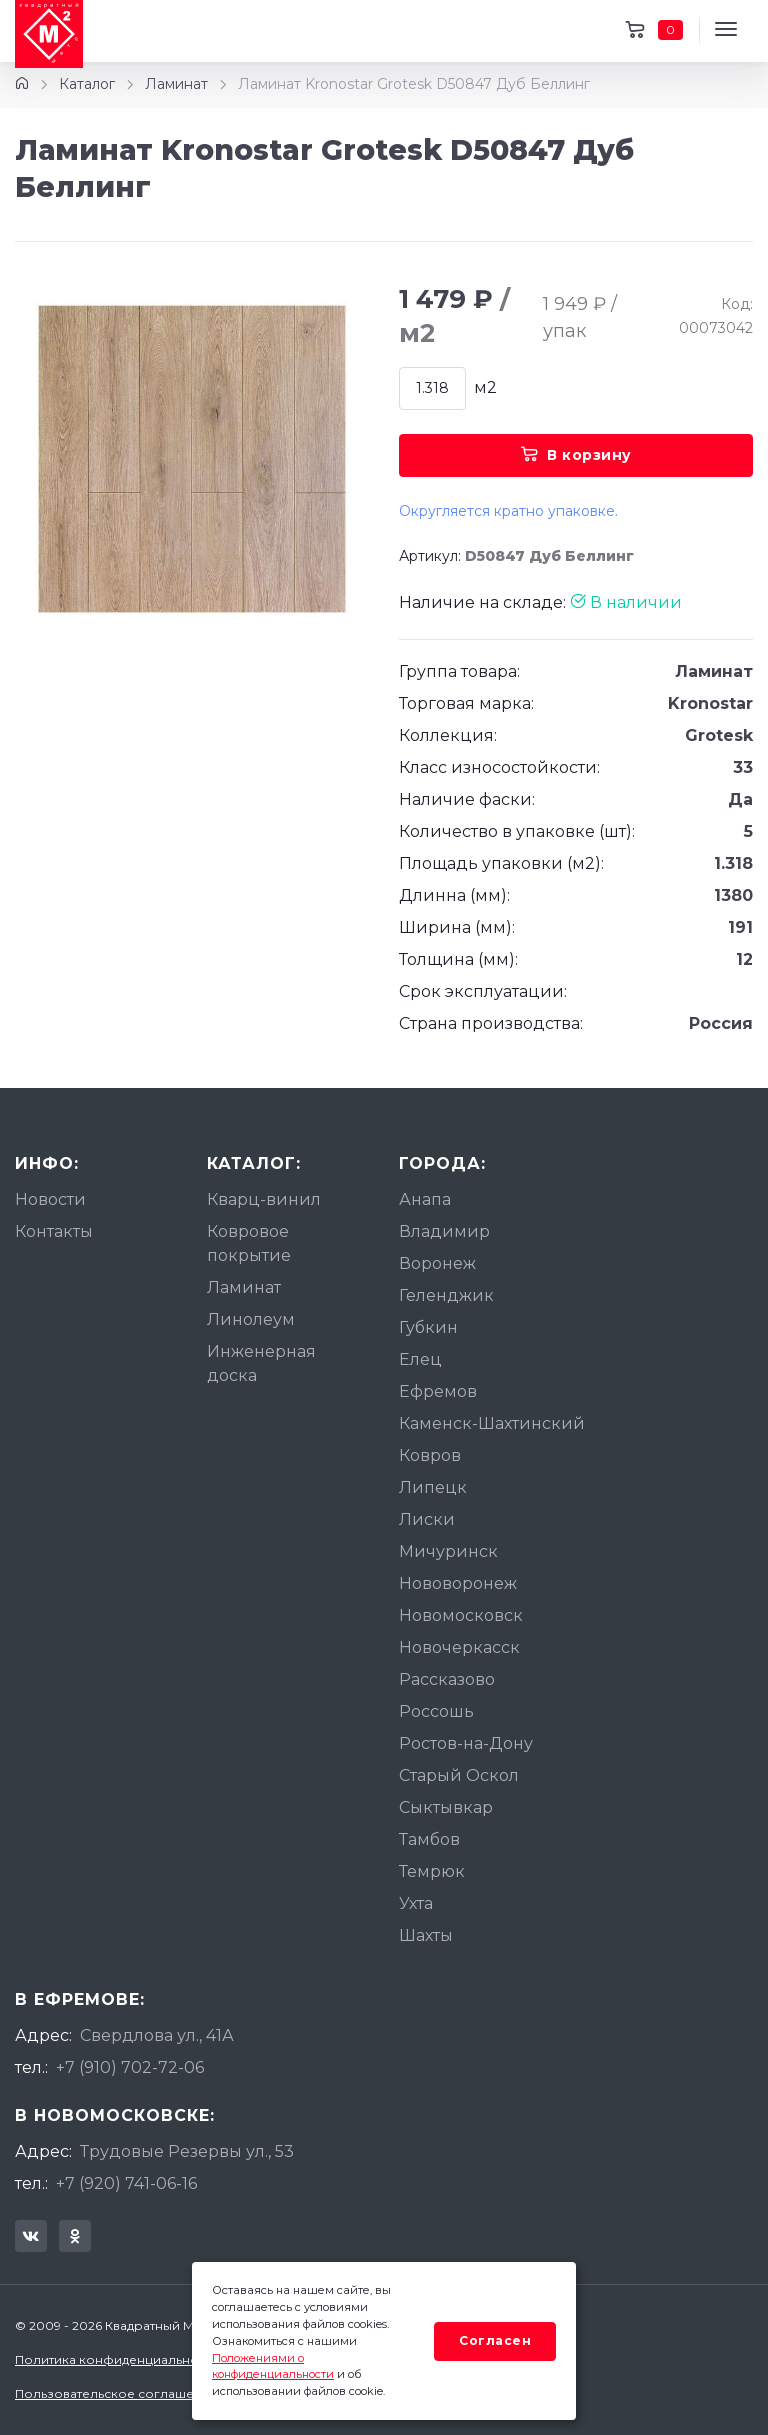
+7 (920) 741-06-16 (126, 2183)
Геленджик (446, 1295)
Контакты (54, 1231)
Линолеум (251, 1319)
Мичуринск (448, 1551)
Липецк (433, 1487)
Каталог (87, 84)
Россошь (436, 1711)
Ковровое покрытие (249, 1243)
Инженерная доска (261, 1363)
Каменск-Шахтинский (492, 1423)
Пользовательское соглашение (116, 2393)
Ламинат (176, 84)
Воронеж (437, 1263)
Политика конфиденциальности (117, 2359)
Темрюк (432, 1871)
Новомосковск (461, 1615)
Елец (420, 1359)
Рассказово (447, 1679)
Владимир (444, 1231)
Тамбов (429, 1839)
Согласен (495, 2340)
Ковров (430, 1455)
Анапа (425, 1199)
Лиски (427, 1519)
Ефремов (438, 1391)
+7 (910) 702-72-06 (130, 2067)
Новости (50, 1199)
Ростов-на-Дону (466, 1743)
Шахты (426, 1935)
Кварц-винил (264, 1199)
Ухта (416, 1903)
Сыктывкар (446, 1807)
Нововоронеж (458, 1583)
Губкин (428, 1327)
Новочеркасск (459, 1647)
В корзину (576, 455)
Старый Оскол (459, 1775)
